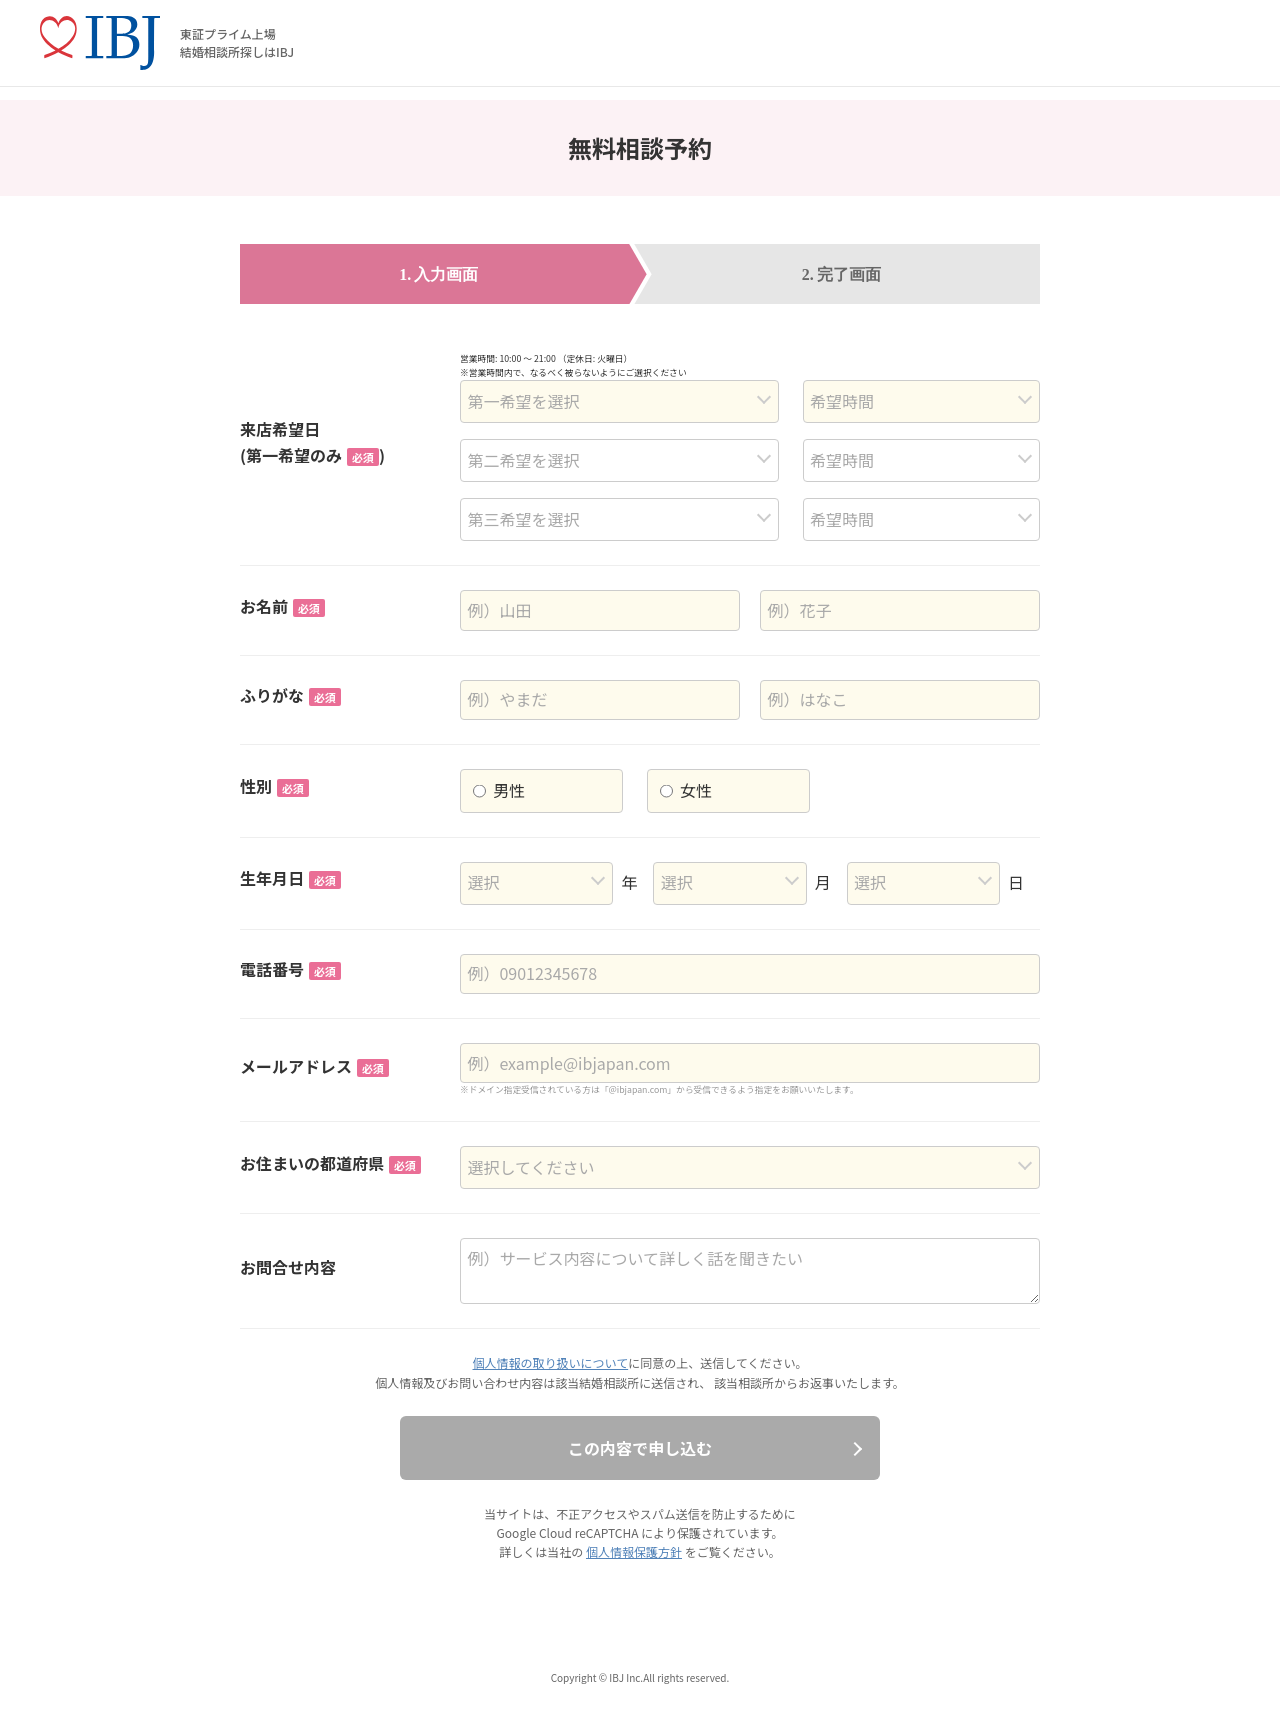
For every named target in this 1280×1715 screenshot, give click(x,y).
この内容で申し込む (640, 1448)
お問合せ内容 (288, 1267)
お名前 (282, 606)
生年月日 (290, 878)
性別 (274, 786)
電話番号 (290, 969)
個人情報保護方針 (634, 1551)
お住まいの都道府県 (330, 1163)
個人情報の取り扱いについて (551, 1362)
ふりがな (290, 695)
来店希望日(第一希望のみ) (312, 442)
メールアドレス (314, 1066)
